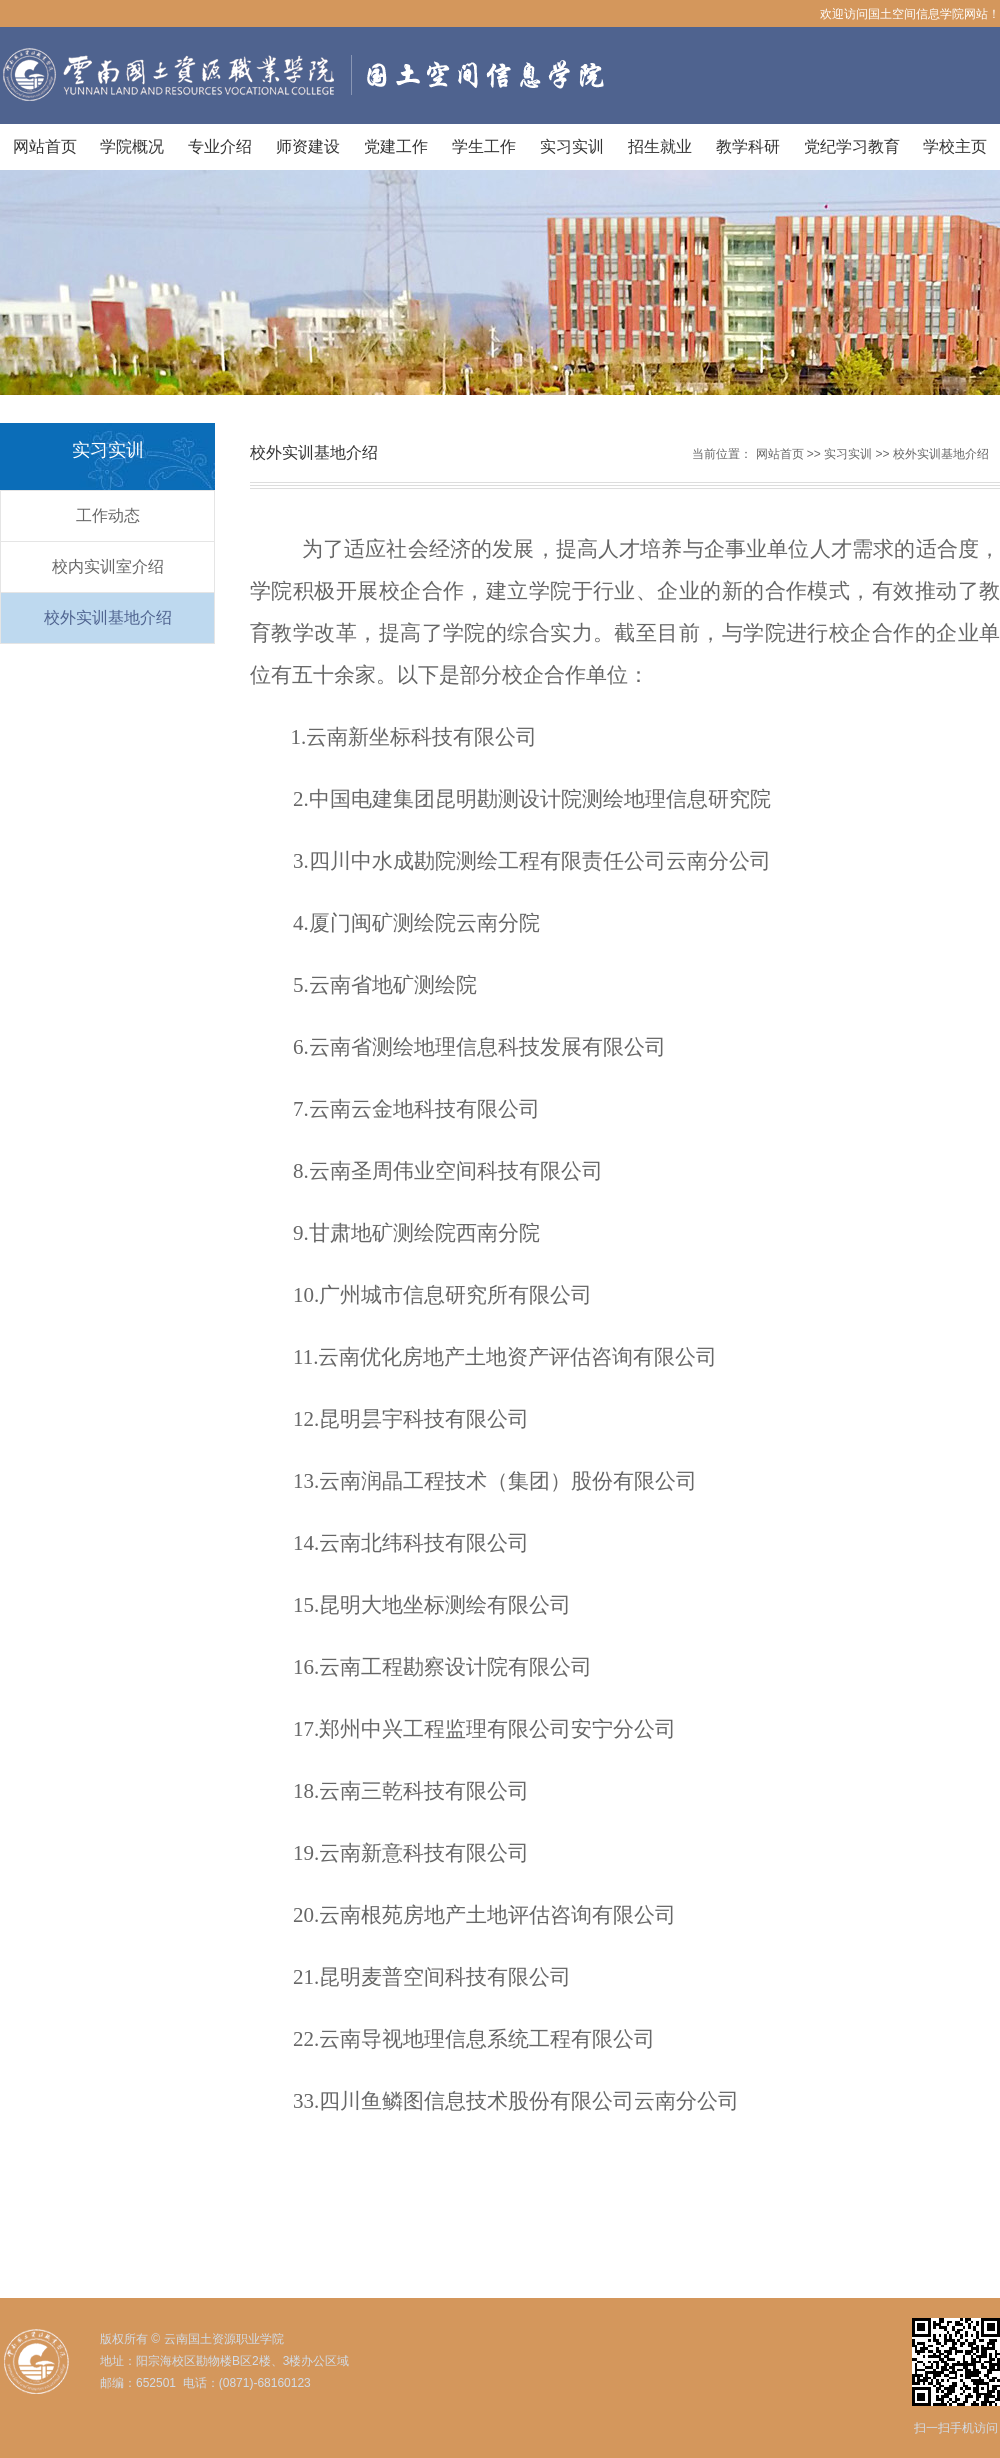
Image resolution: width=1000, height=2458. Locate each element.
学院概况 (132, 146)
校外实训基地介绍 (108, 617)
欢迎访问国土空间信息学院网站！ (910, 14)
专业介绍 (220, 146)
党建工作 (396, 146)
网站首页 (45, 146)
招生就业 (660, 146)
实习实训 (572, 146)
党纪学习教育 (852, 146)
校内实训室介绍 (108, 566)
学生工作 (484, 146)
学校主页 (955, 146)
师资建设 (308, 146)
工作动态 (108, 515)
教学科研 (748, 146)
